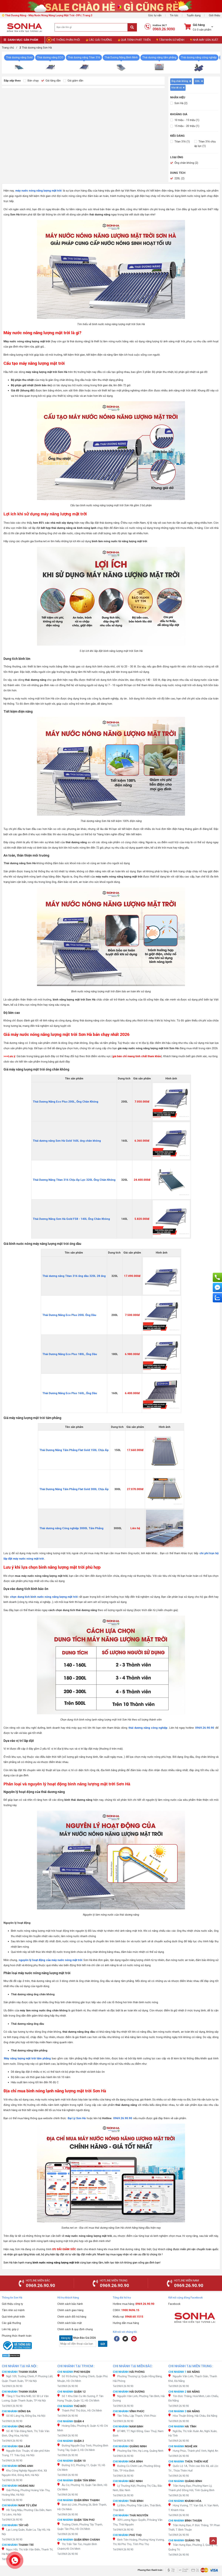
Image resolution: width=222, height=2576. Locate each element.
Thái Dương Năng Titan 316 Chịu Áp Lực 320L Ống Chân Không (74, 1179)
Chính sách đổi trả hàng (71, 2316)
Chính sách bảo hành (70, 2304)
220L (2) (177, 178)
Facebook (174, 2304)
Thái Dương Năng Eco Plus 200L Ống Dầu (69, 1315)
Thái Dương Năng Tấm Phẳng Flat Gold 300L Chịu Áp (74, 1489)
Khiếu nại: (128, 2316)
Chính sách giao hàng (70, 2310)
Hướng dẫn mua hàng (126, 2323)
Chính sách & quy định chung (75, 2329)
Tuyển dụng (194, 15)
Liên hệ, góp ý (10, 2329)
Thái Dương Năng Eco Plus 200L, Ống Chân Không (65, 1101)
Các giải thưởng (11, 2323)
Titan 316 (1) (180, 141)
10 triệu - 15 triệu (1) (184, 120)
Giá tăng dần (51, 80)
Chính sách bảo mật (69, 2323)
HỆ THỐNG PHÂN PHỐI (66, 39)
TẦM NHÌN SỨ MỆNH (170, 39)
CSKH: (126, 2310)
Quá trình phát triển (13, 2316)
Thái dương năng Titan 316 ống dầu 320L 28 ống (74, 1276)
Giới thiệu (214, 15)
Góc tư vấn (155, 15)
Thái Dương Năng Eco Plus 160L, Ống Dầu (69, 1393)
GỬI (102, 2344)
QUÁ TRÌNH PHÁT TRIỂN (134, 39)
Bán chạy (31, 80)
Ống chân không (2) (184, 163)
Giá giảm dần (73, 80)
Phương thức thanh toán (16, 2335)
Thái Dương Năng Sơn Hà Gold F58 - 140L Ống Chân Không (71, 1219)
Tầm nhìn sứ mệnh (13, 2310)
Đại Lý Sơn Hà (77, 2118)
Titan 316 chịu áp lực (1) (205, 143)
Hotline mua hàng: (133, 2304)
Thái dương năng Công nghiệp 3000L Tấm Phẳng (71, 1528)
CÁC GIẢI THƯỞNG (99, 39)
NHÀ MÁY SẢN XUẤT (204, 39)
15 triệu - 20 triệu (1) (184, 126)
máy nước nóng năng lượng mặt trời (38, 190)
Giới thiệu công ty (12, 2304)
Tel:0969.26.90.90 (12, 2386)
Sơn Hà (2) (178, 103)
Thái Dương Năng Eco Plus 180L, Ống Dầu (69, 1354)
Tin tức (174, 15)
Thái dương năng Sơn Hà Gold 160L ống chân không (67, 1140)
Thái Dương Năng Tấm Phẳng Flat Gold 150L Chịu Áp (74, 1450)
